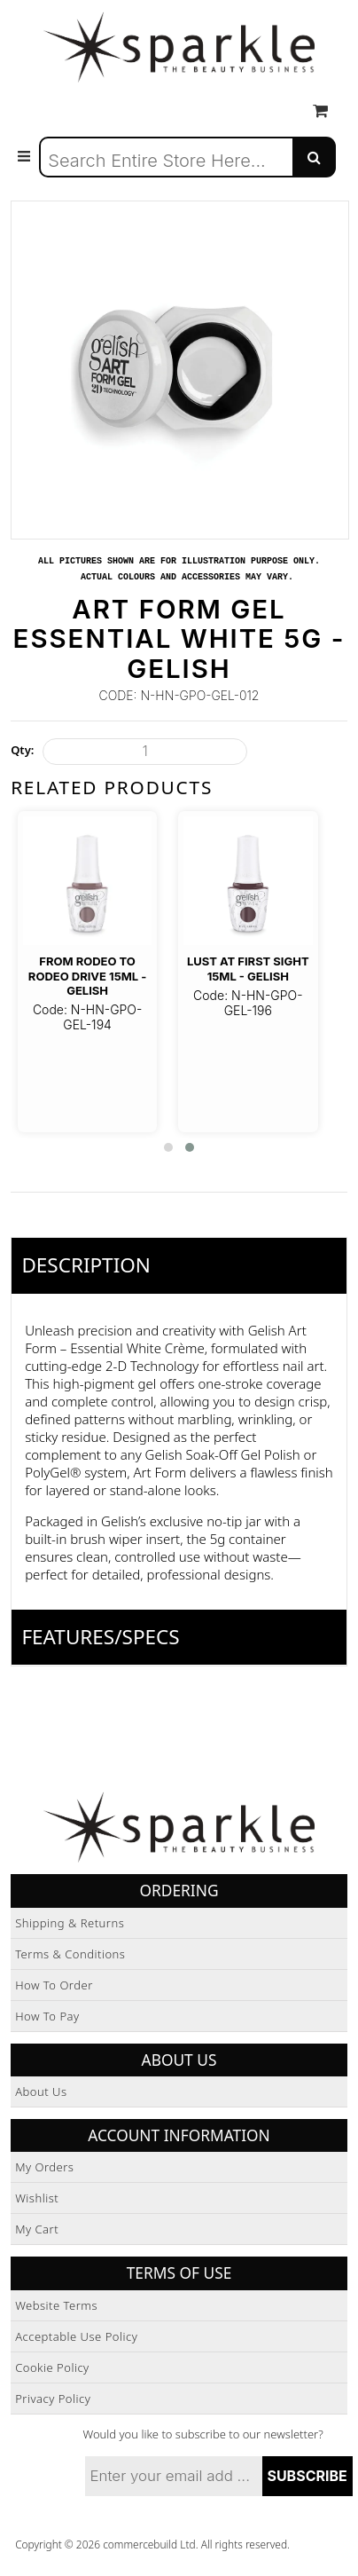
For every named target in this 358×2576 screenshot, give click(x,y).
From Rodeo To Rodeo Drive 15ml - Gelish (87, 975)
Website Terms (56, 2305)
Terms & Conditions (70, 1954)
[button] (168, 1147)
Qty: (22, 750)
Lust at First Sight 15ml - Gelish (248, 968)
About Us (40, 2091)
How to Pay (47, 2016)
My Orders (44, 2167)
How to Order (54, 1985)
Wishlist (36, 2198)
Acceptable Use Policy (76, 2336)
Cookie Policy (52, 2367)
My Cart (36, 2229)
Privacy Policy (52, 2399)
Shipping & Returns (69, 1923)
